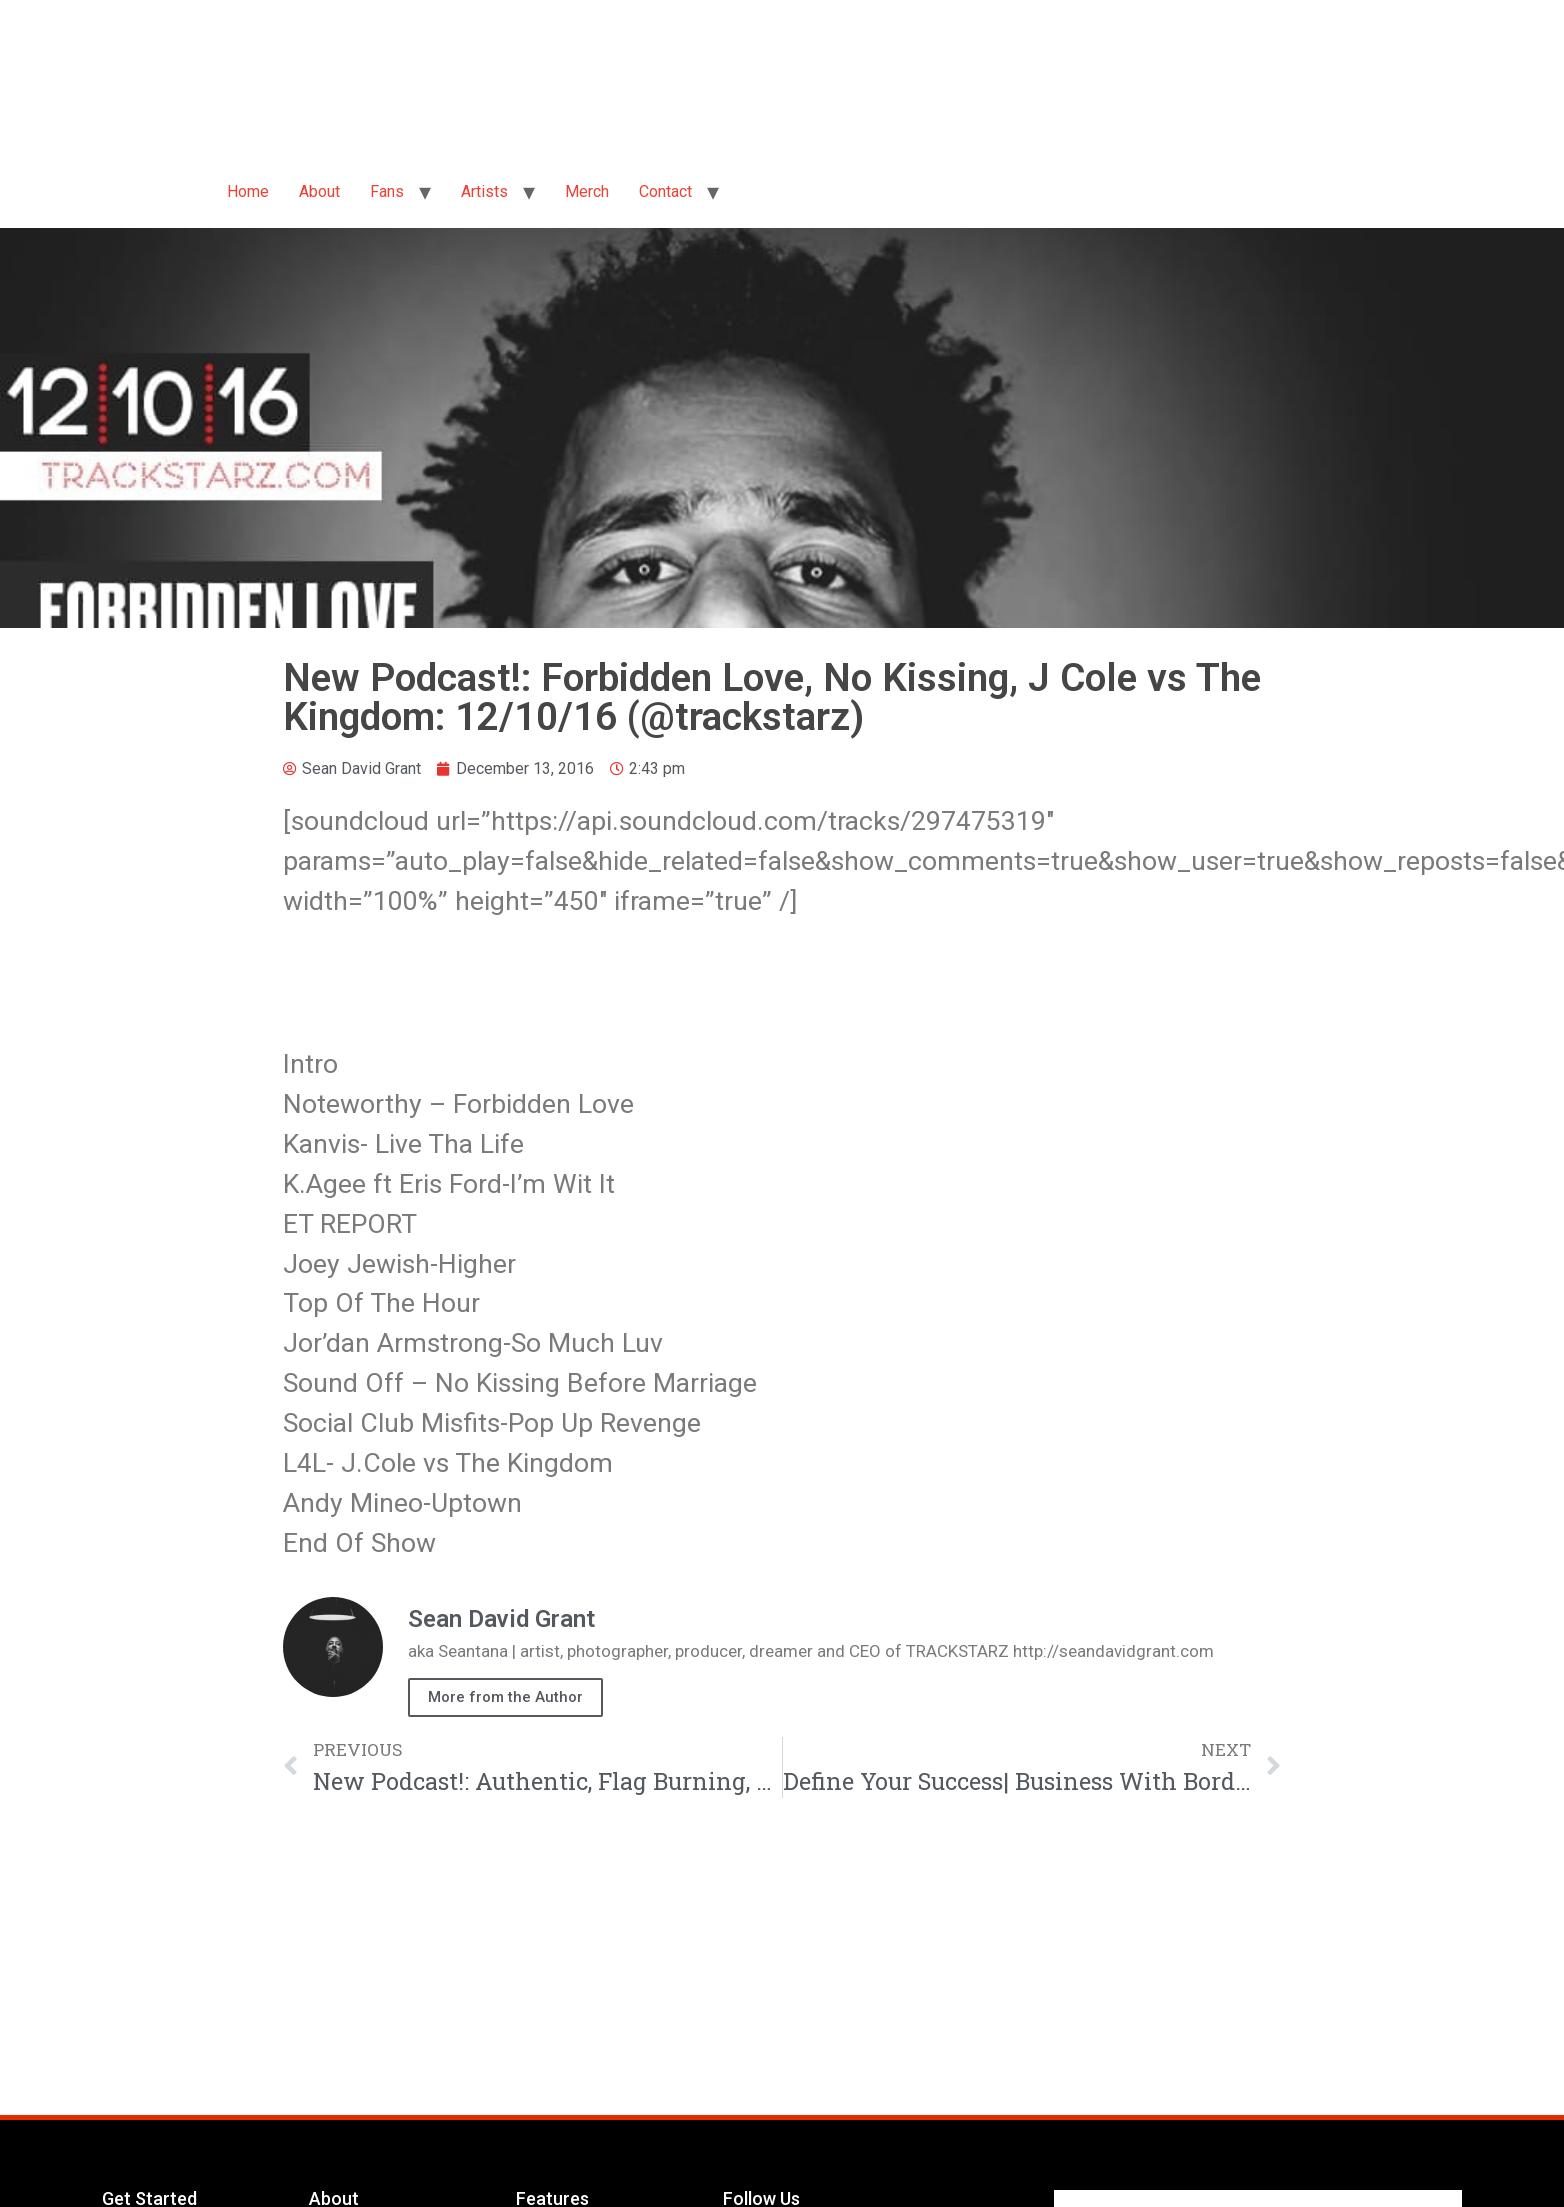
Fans (387, 191)
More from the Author (505, 1697)
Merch (587, 191)
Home (248, 191)
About (319, 191)
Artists (484, 191)
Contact (665, 191)
